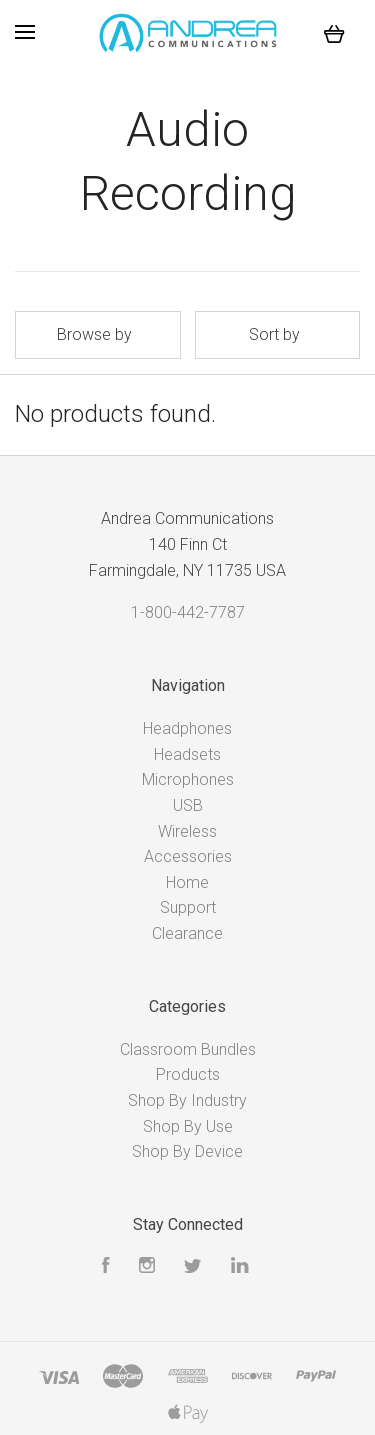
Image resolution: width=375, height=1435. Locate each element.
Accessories (188, 856)
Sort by (274, 334)
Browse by (94, 334)
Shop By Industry (187, 1100)
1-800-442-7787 (188, 612)
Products (188, 1074)
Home (187, 882)
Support (188, 907)
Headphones (187, 728)
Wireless (187, 831)
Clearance (187, 933)
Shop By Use (188, 1126)
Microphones (188, 779)
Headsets (187, 754)
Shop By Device (187, 1151)
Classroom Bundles (188, 1049)
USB (188, 805)
